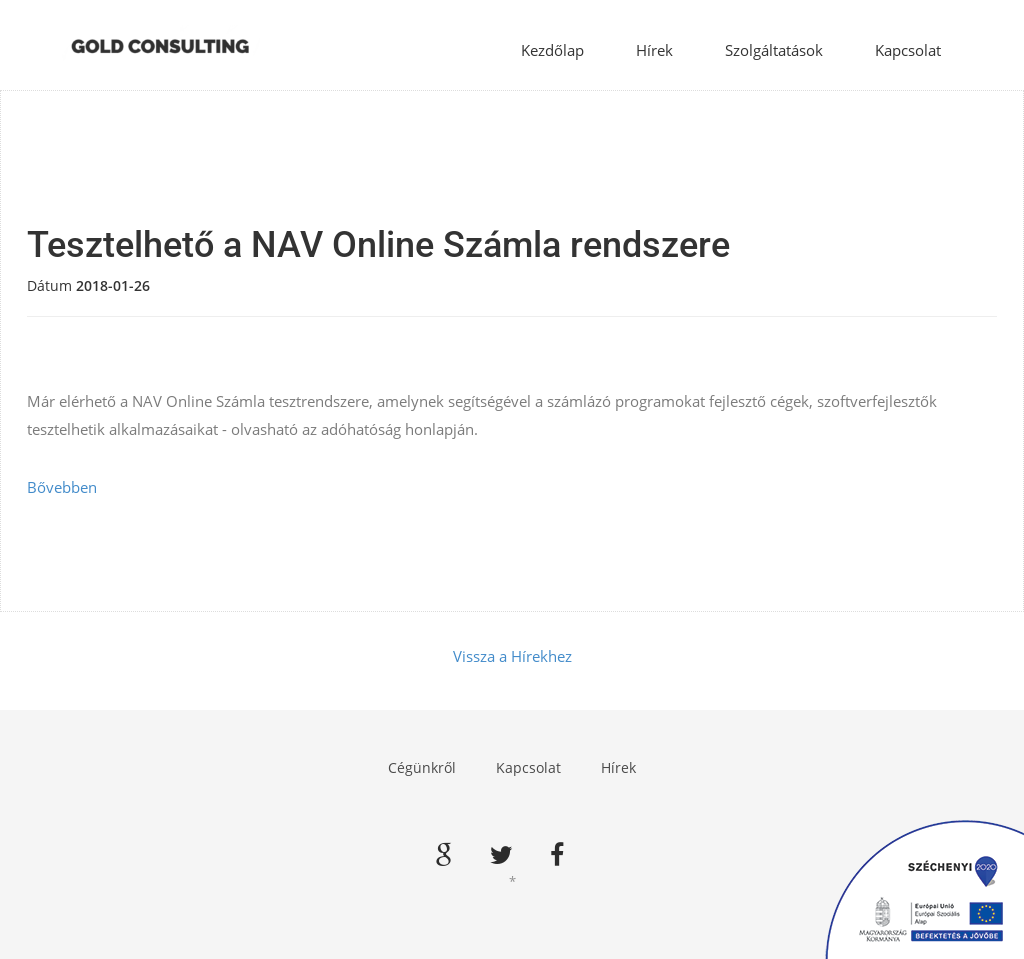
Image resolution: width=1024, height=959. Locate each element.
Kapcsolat (908, 50)
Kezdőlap (552, 50)
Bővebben (62, 487)
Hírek (654, 50)
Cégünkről (422, 767)
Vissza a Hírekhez (512, 656)
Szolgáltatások (774, 50)
